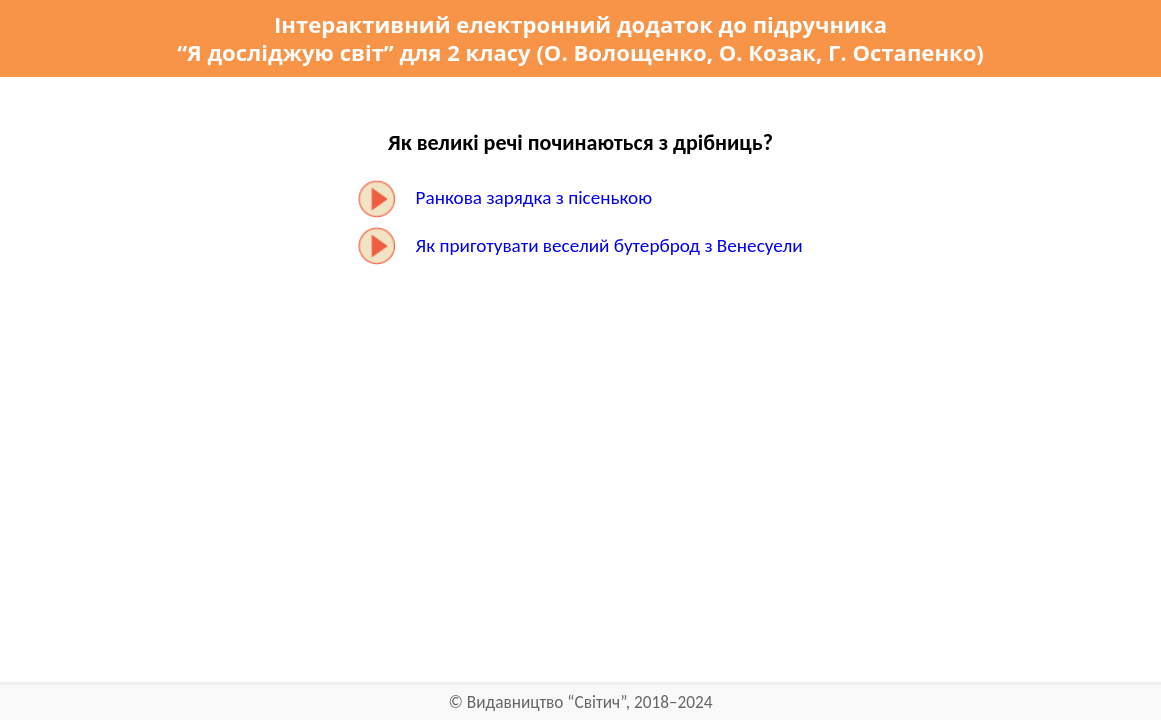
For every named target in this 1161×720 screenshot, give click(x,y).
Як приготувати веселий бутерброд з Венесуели (609, 245)
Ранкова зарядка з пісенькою (534, 197)
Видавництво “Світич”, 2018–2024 (590, 702)
